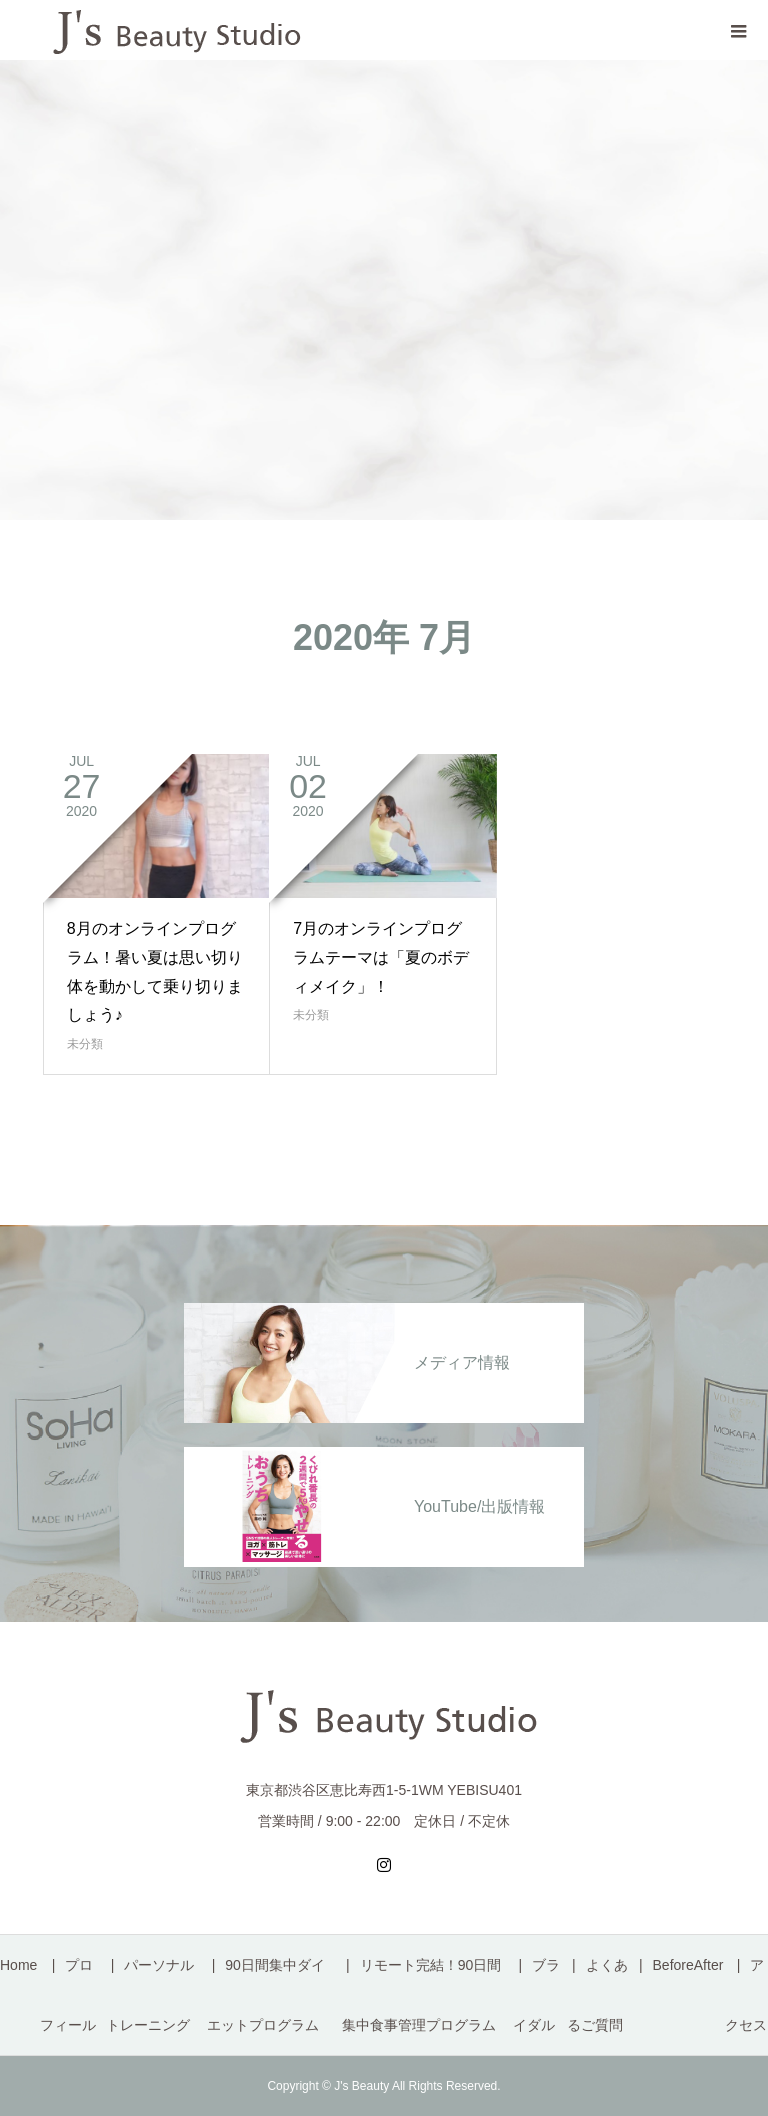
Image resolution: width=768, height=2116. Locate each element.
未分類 (85, 1044)
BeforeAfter (688, 1965)
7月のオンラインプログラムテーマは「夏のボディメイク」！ (381, 957)
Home (18, 1965)
